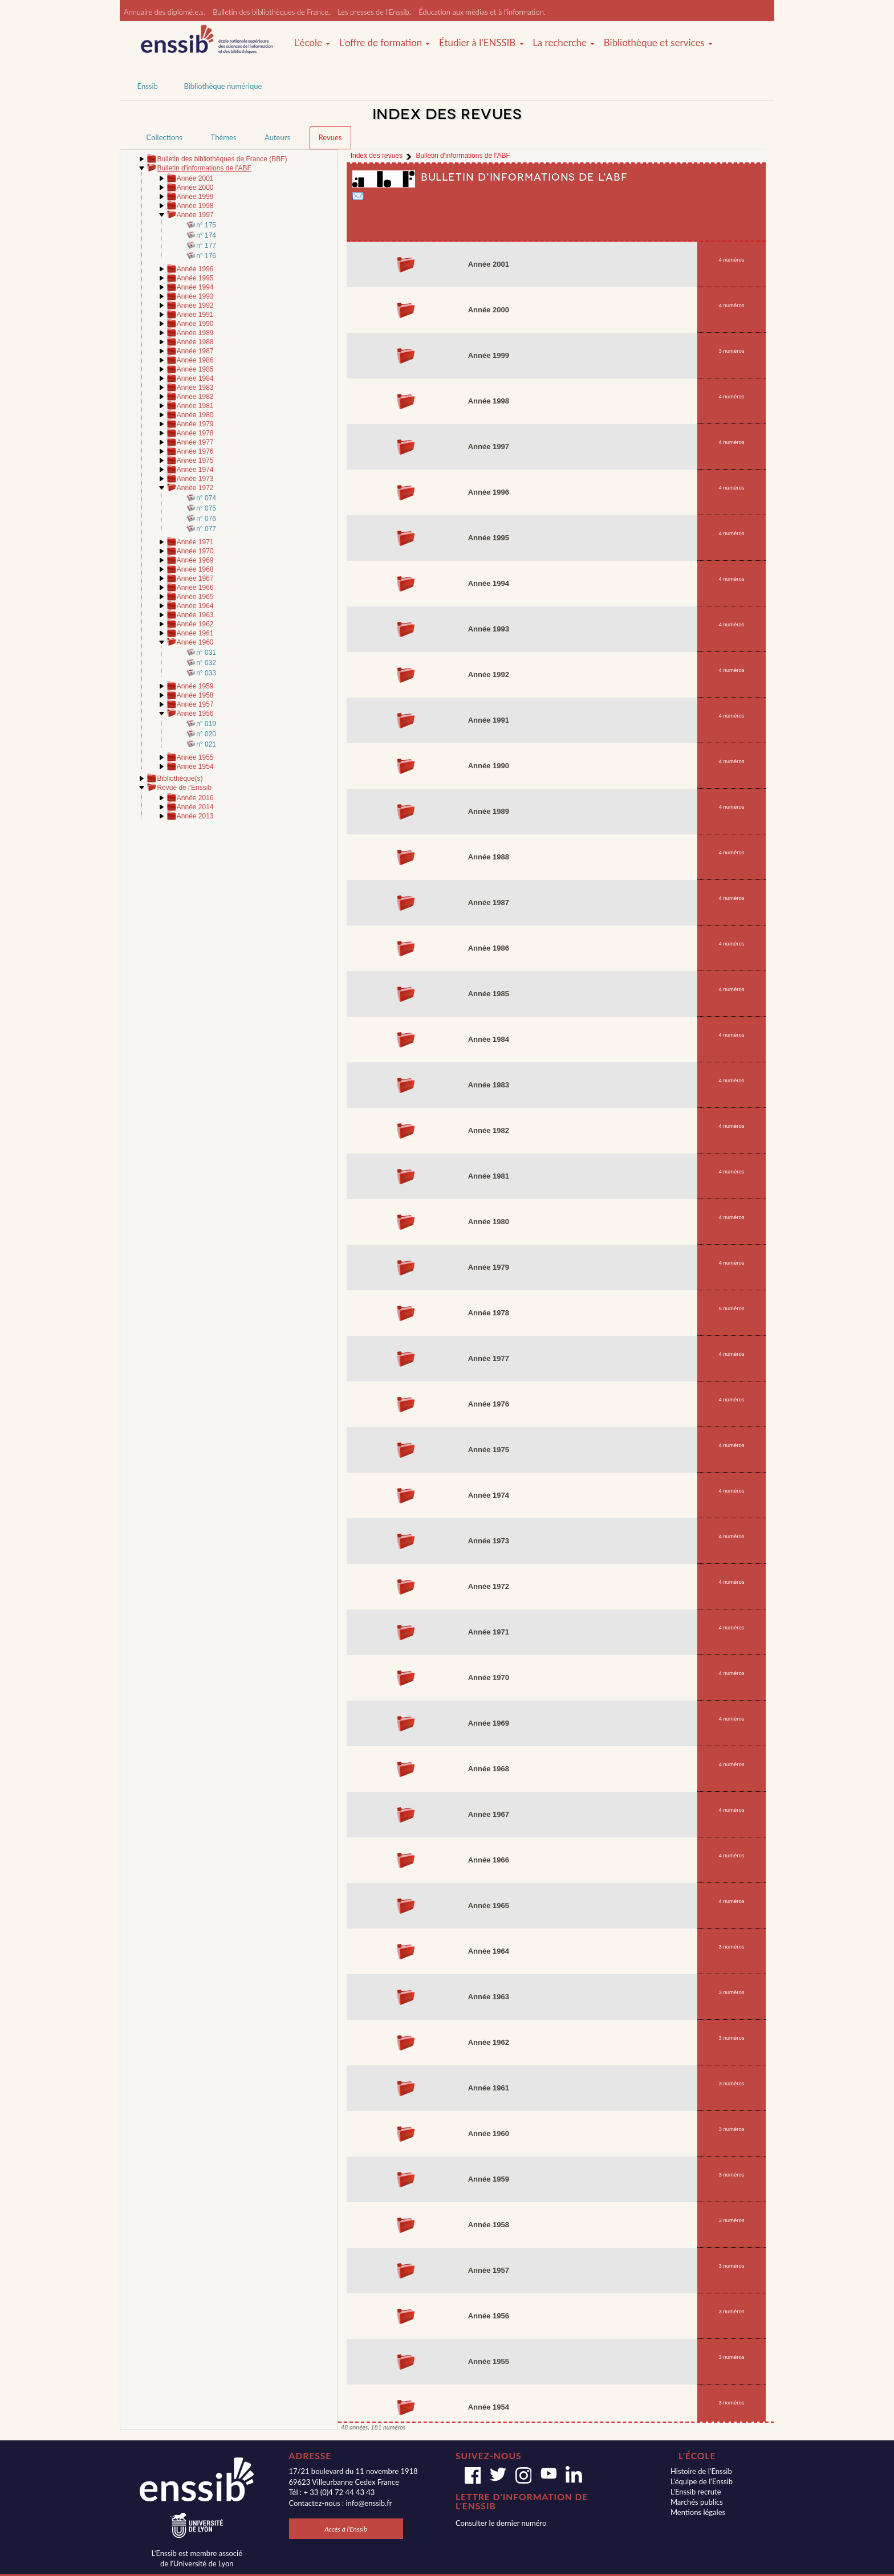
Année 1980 (195, 415)
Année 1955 (195, 757)
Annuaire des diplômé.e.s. (164, 12)
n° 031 (206, 653)
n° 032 (206, 663)
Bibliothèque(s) (179, 778)
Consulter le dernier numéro (501, 2523)
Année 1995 (195, 278)
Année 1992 (195, 305)
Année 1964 (195, 606)
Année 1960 (195, 642)
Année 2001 (195, 178)
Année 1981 (195, 406)
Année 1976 (195, 451)
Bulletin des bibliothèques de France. (271, 12)
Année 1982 (195, 397)
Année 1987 (195, 351)
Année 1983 (195, 388)
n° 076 (206, 519)
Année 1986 (195, 360)
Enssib (147, 86)
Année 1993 (195, 296)
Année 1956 (195, 714)
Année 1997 (195, 215)
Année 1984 (195, 378)
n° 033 (206, 673)
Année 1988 (195, 342)
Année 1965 (195, 597)
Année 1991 (195, 315)
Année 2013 (195, 816)
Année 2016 (195, 798)
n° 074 (206, 498)
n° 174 (206, 235)
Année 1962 (195, 624)
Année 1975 (195, 460)
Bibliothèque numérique (223, 86)
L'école (312, 42)
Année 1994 (195, 287)
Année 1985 (195, 369)
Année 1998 (195, 206)
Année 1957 (195, 704)
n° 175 (206, 225)
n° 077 (206, 529)
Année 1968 (195, 569)
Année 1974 (195, 470)
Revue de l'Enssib (184, 788)
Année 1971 (195, 542)
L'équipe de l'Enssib (701, 2481)
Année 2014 (195, 807)
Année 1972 (195, 488)
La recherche (564, 42)
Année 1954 (195, 767)
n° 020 (206, 734)
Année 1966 (195, 588)
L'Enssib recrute (695, 2491)
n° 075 (206, 508)
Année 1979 (195, 424)
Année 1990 (195, 324)
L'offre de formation (384, 42)
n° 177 (206, 246)
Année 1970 (195, 551)
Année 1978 (195, 433)
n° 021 (206, 744)
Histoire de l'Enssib (701, 2471)
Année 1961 (195, 633)
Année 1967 (195, 578)
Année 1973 (195, 479)
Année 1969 (195, 560)
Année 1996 (195, 269)
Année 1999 (195, 197)
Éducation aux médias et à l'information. (482, 12)
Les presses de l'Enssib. (374, 12)
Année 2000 (195, 187)
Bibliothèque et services (658, 42)
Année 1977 (195, 442)
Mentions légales (697, 2512)
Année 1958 (195, 695)
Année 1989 (195, 333)
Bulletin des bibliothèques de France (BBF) (222, 159)
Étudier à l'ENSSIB (481, 42)
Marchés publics (696, 2501)
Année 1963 (195, 615)
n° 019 (206, 724)
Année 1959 (195, 686)
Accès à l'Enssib (345, 2529)
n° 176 (206, 256)
